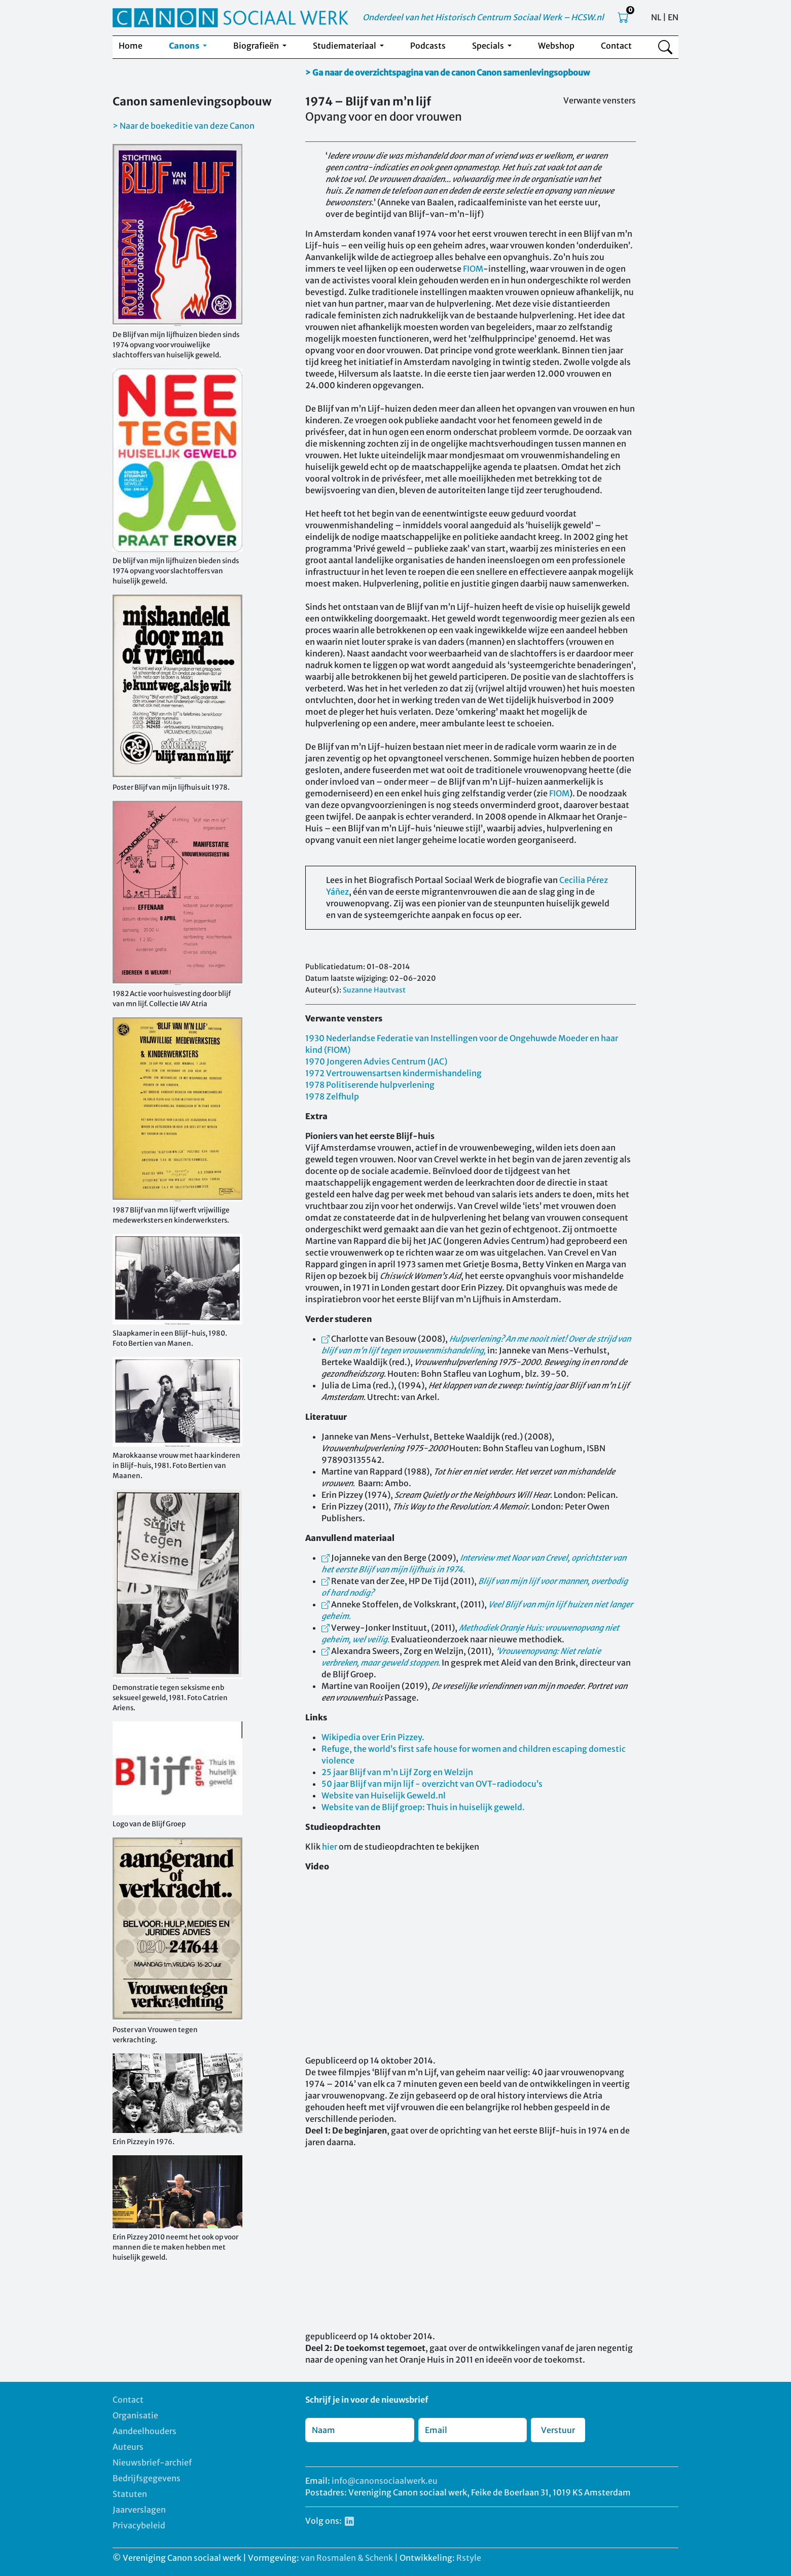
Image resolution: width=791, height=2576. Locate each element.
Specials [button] (489, 46)
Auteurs (128, 2447)
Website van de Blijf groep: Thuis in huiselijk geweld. (423, 1807)
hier (329, 1847)
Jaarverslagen (139, 2510)
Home (130, 46)
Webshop (556, 46)
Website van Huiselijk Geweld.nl (383, 1795)
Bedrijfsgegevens (147, 2478)
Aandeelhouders (144, 2431)
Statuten (130, 2494)
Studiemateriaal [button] (345, 46)
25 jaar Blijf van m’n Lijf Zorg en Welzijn (397, 1772)
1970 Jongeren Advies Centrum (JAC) (376, 1061)
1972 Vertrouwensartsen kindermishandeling (393, 1073)
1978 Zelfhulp (332, 1096)
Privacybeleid (139, 2525)
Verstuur (558, 2430)
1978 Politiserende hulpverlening (370, 1085)
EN (673, 17)
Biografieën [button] (256, 46)
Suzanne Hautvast (374, 990)
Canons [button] (185, 46)
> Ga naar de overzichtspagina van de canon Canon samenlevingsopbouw (447, 72)
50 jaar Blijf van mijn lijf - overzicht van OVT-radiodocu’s (432, 1784)
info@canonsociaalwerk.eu (385, 2481)
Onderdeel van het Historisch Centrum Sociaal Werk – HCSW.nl (483, 17)
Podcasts (428, 46)
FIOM (473, 269)
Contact (616, 46)
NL (656, 17)
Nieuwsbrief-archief (152, 2462)
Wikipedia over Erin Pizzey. (372, 1737)
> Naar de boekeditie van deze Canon (184, 126)
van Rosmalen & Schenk (347, 2558)
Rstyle (468, 2558)
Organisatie (135, 2415)
